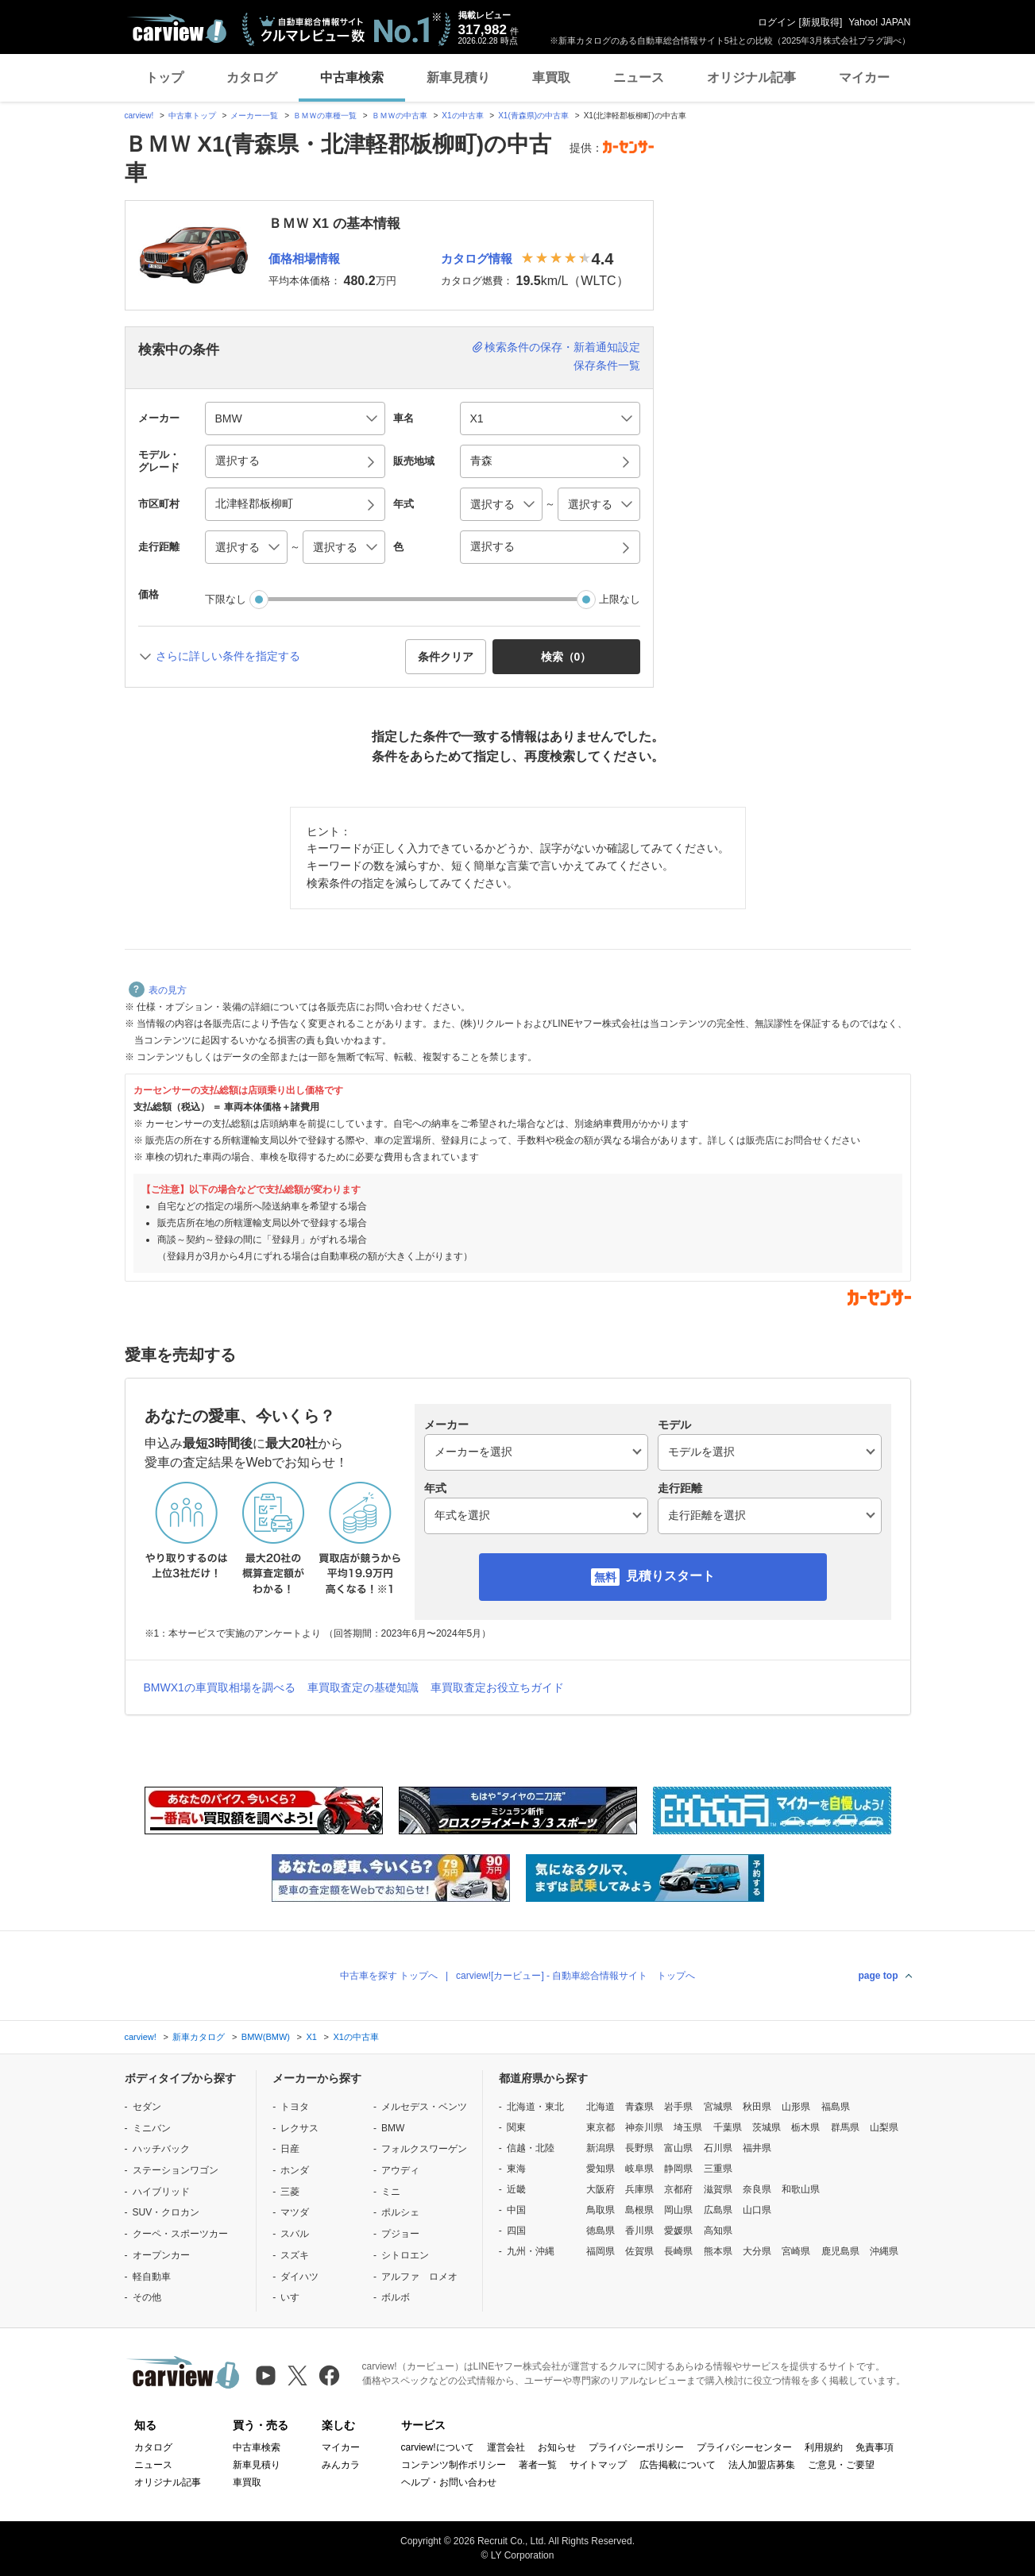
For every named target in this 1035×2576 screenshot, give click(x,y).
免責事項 (874, 2447)
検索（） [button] (566, 656)
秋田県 (757, 2106)
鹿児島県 (840, 2251)
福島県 (835, 2106)
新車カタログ (198, 2037)
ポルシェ (400, 2212)
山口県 (757, 2209)
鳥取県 (600, 2209)
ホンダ (294, 2170)
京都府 (678, 2189)
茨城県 (766, 2127)
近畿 (516, 2189)
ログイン (777, 22)
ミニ (390, 2191)
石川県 (718, 2148)
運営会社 (506, 2447)
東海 (516, 2168)
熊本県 (718, 2251)
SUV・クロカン (166, 2212)
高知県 (718, 2230)
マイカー (864, 77)
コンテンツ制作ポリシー (453, 2464)
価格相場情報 (304, 258)
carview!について (437, 2447)
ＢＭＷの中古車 (399, 115)
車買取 (551, 77)
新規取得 (820, 22)
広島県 (718, 2209)
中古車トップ (192, 115)
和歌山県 (801, 2189)
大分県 (757, 2251)
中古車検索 (352, 77)
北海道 (600, 2106)
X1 (311, 2037)
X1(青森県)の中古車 (533, 115)
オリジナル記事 (751, 77)
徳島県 (600, 2230)
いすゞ (294, 2297)
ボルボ (395, 2297)
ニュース (638, 77)
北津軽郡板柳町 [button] (254, 503)
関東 (516, 2127)
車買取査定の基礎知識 (363, 1687)
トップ (164, 77)
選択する (492, 546)
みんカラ (341, 2464)
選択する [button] (237, 460)
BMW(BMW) (265, 2037)
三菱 (289, 2191)
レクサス (299, 2128)
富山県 (678, 2148)
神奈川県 (644, 2127)
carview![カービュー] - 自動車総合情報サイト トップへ (575, 1975)
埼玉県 (688, 2127)
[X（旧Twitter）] (297, 2375)
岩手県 (678, 2106)
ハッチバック (161, 2148)
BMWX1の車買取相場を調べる (219, 1687)
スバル (294, 2233)
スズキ (294, 2255)
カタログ (251, 77)
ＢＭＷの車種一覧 (325, 115)
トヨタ (294, 2106)
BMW (392, 2128)
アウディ (400, 2170)
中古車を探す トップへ (389, 1975)
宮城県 (718, 2106)
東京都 (600, 2127)
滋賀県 (718, 2189)
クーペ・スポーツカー (180, 2233)
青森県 (639, 2106)
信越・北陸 (530, 2148)
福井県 (757, 2148)
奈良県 (757, 2189)
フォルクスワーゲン (424, 2148)
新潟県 (600, 2148)
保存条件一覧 (606, 365)
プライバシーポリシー (636, 2447)
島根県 (639, 2209)
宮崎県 (796, 2251)
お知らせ (557, 2447)
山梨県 (884, 2127)
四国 (516, 2230)
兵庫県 (639, 2189)
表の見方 (158, 990)
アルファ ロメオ (419, 2276)
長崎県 (678, 2251)
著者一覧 (538, 2464)
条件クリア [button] (445, 656)
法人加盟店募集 (761, 2464)
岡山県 (678, 2209)
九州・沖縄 (530, 2251)
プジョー (400, 2233)
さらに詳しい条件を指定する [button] (228, 656)
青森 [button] (481, 460)
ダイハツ (299, 2276)
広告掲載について (677, 2464)
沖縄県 (884, 2251)
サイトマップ (598, 2464)
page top (878, 1975)
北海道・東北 (535, 2106)
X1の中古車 (462, 115)
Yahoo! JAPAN (879, 22)
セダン (147, 2106)
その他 (147, 2297)
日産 (289, 2148)
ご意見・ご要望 (841, 2464)
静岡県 (678, 2168)
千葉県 (727, 2127)
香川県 (639, 2230)
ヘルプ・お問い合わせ (448, 2482)
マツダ (294, 2212)
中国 (516, 2209)
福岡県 (600, 2251)
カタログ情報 (476, 258)
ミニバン (152, 2128)
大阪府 (600, 2189)
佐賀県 (639, 2251)
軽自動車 (152, 2276)
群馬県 (845, 2127)
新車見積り (458, 77)
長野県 (639, 2148)
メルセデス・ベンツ (424, 2106)
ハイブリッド (161, 2191)
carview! (139, 115)
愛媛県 (678, 2230)
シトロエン (405, 2255)
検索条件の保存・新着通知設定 (562, 347)
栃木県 (805, 2127)
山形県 (796, 2106)
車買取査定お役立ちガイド (497, 1687)
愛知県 (600, 2168)
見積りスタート (670, 1576)
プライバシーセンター (744, 2447)
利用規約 (824, 2447)
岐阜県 (639, 2168)
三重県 (718, 2168)
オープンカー (161, 2255)
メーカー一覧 (254, 115)
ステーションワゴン (175, 2170)
